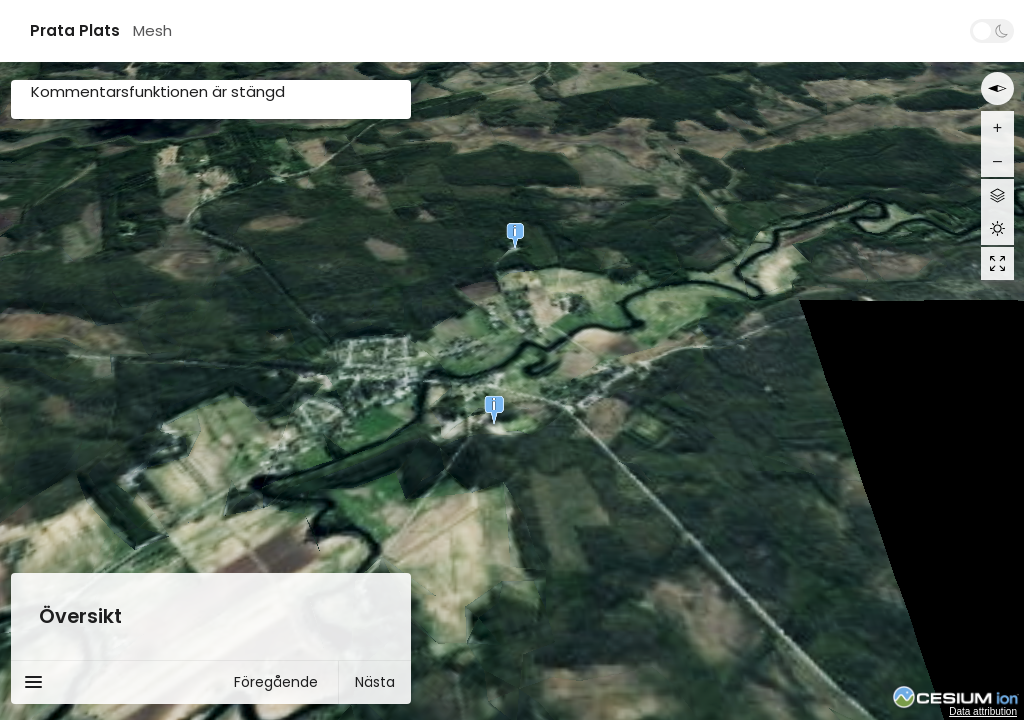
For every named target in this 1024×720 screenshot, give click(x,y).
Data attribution (983, 711)
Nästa (375, 682)
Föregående (276, 682)
